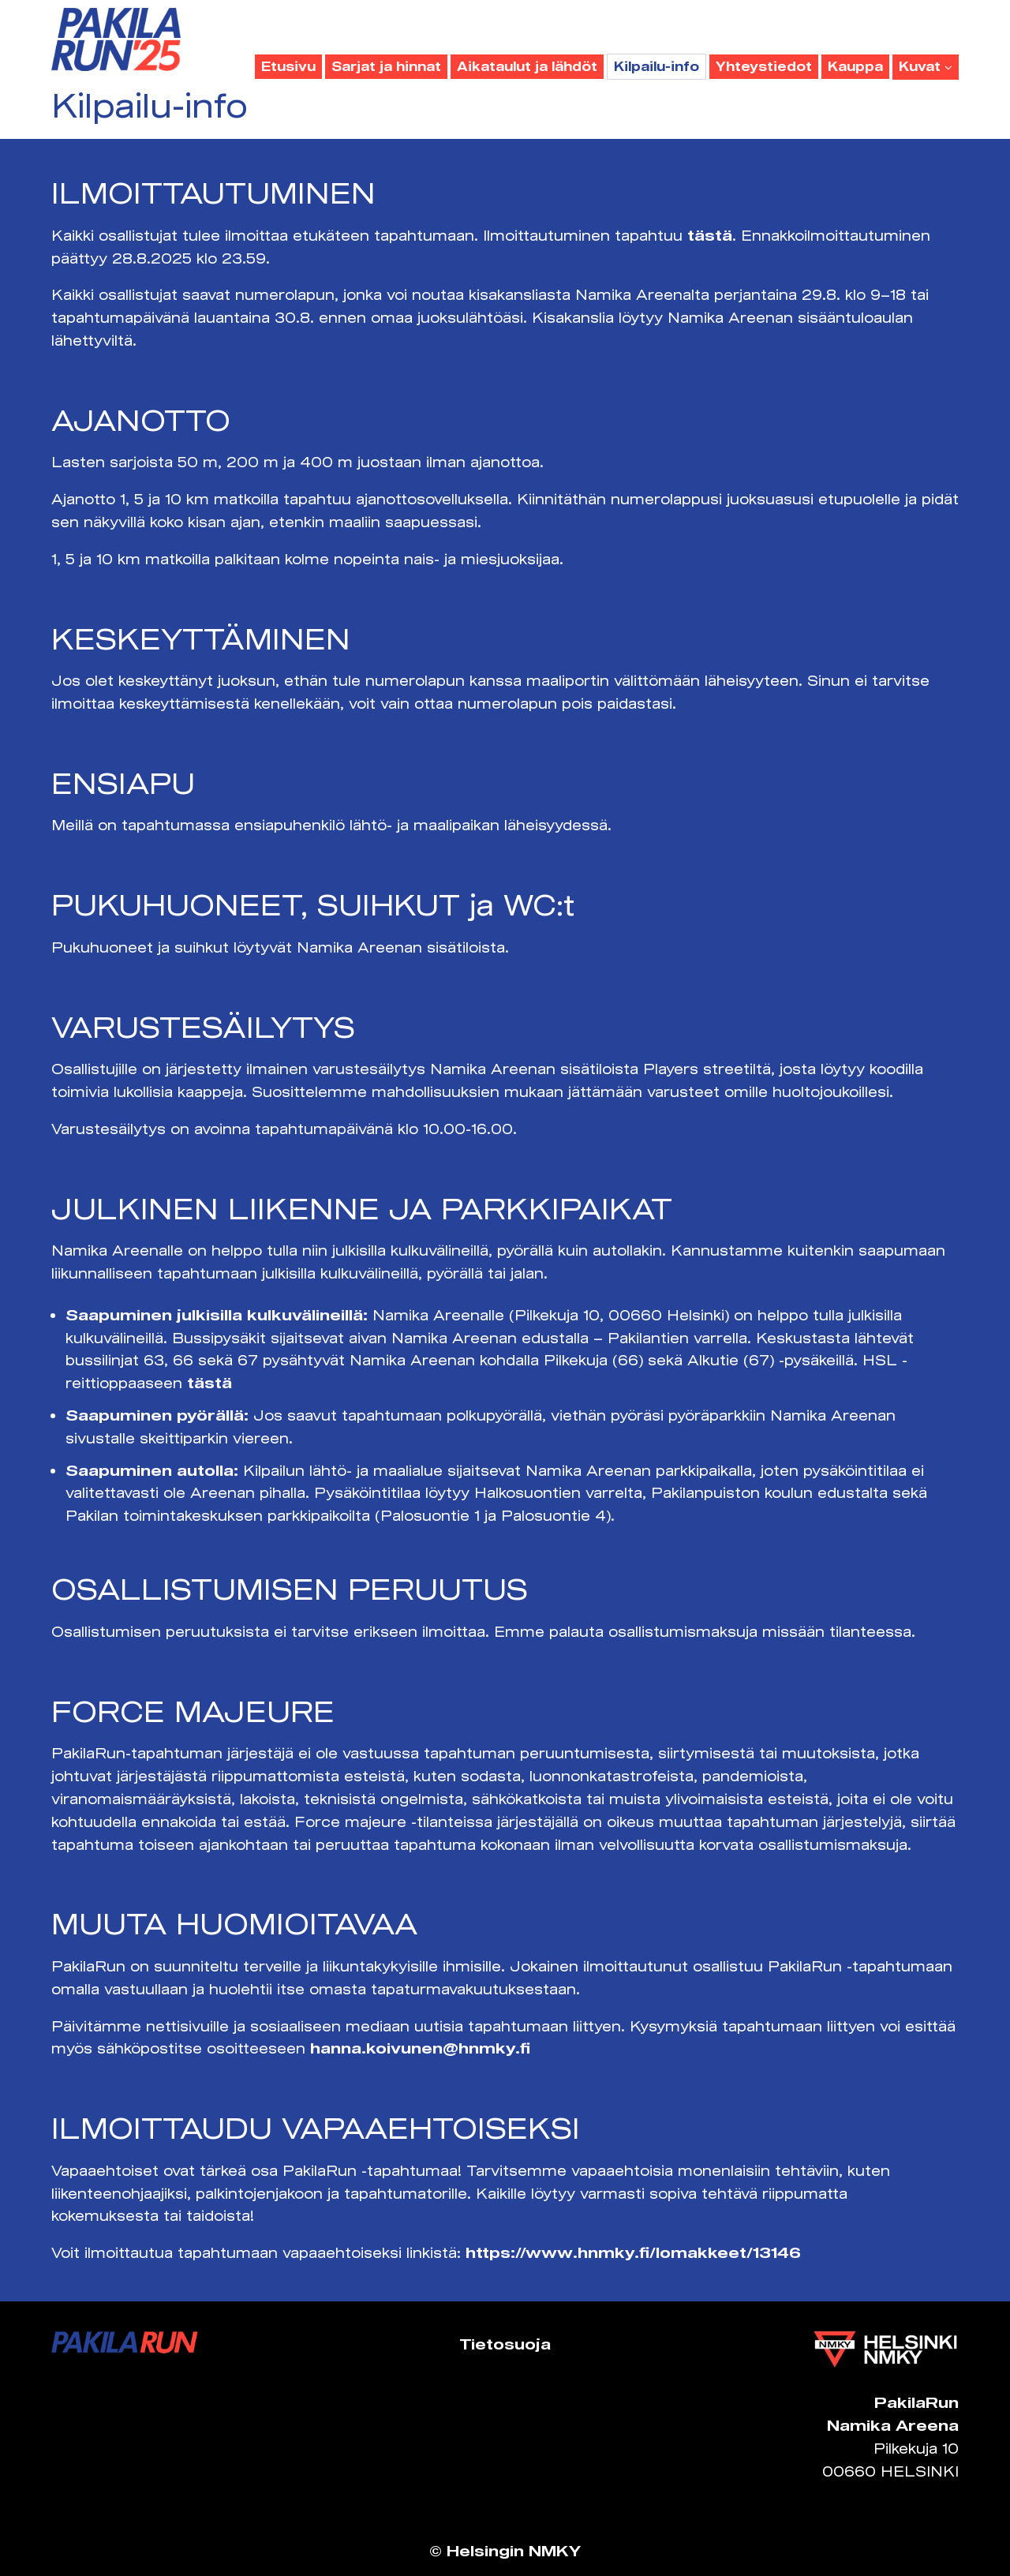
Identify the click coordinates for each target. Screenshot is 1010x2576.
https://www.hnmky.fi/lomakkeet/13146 (633, 2252)
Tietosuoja (505, 2344)
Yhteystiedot (764, 66)
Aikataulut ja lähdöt (527, 66)
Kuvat (925, 66)
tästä (709, 235)
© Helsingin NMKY (505, 2550)
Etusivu (288, 66)
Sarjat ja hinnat (386, 66)
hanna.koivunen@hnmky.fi (420, 2048)
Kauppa (855, 66)
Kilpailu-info (656, 66)
